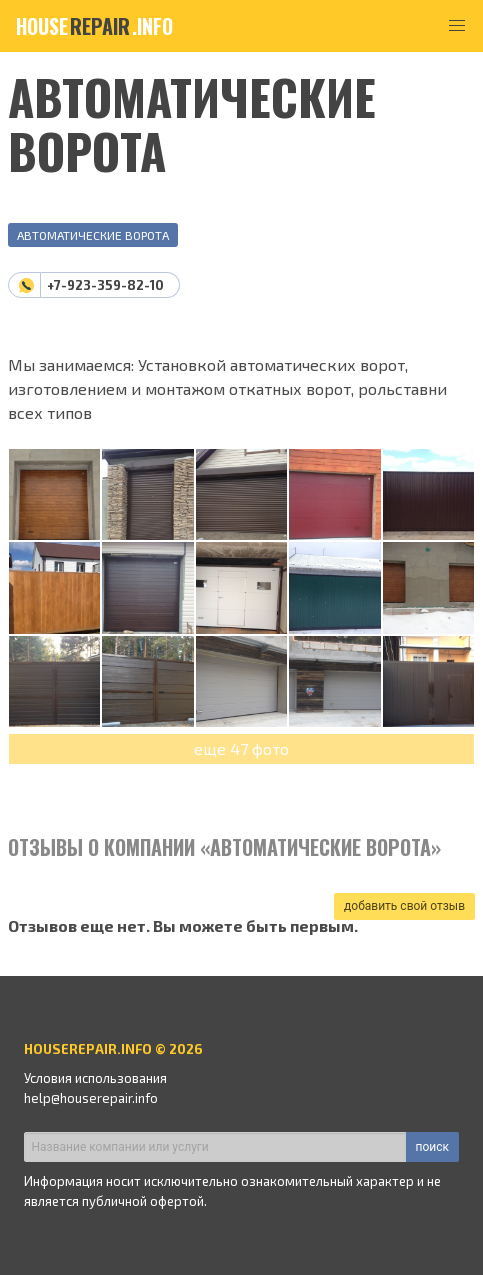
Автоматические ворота (93, 235)
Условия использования (95, 1078)
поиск (432, 1147)
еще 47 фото (241, 748)
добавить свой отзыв (404, 906)
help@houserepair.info (91, 1098)
